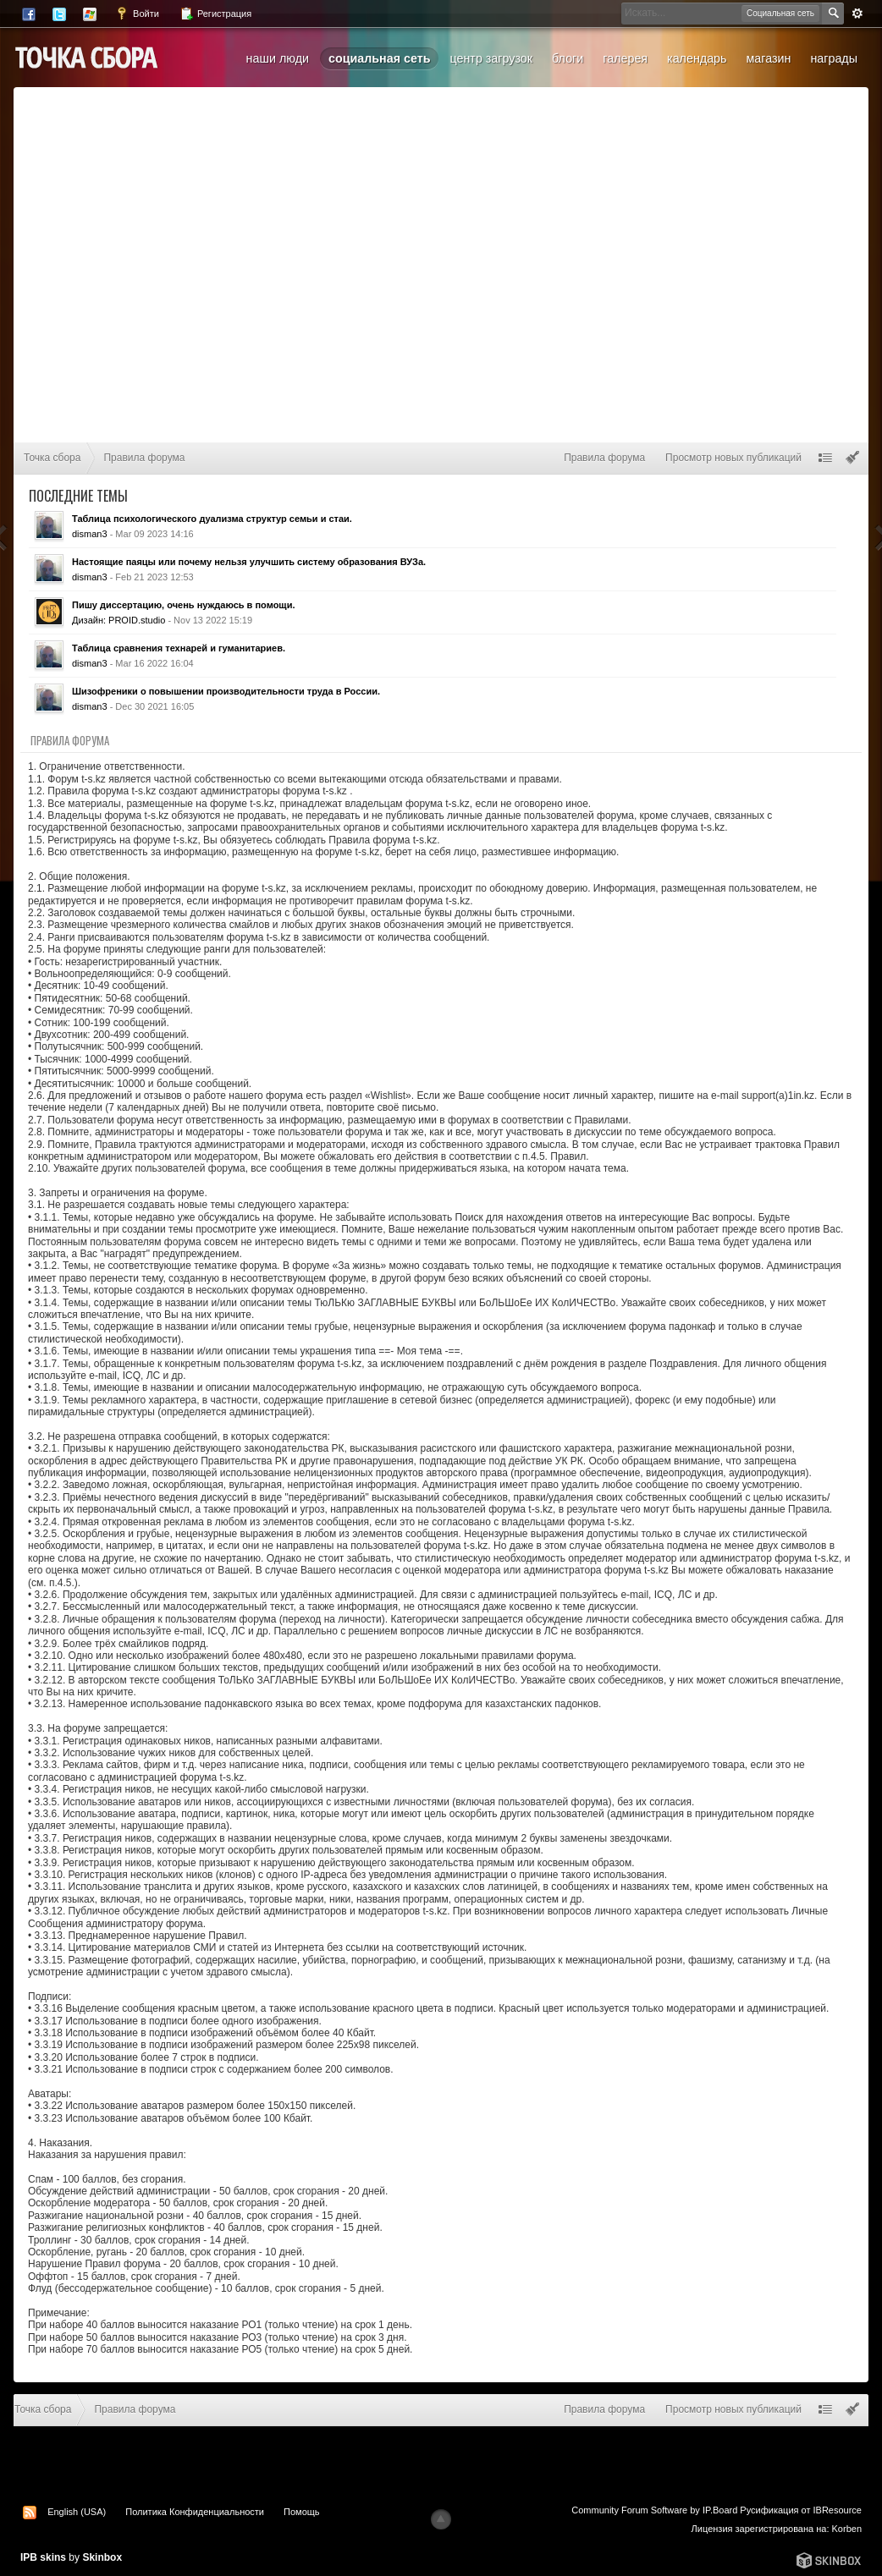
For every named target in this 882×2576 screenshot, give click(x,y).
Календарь (696, 58)
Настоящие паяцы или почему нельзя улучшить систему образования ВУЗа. (249, 562)
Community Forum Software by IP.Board (654, 2510)
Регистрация (215, 13)
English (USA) (76, 2512)
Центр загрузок (490, 58)
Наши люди (277, 58)
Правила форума (604, 458)
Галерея (625, 58)
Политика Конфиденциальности (194, 2512)
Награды (833, 58)
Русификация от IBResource (799, 2510)
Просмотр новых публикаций (733, 458)
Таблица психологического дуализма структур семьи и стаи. (212, 519)
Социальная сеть (379, 58)
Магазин (768, 58)
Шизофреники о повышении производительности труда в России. (226, 691)
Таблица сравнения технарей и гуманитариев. (178, 648)
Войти (137, 13)
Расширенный (857, 14)
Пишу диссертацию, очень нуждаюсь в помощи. (183, 605)
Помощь (302, 2512)
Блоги (567, 58)
